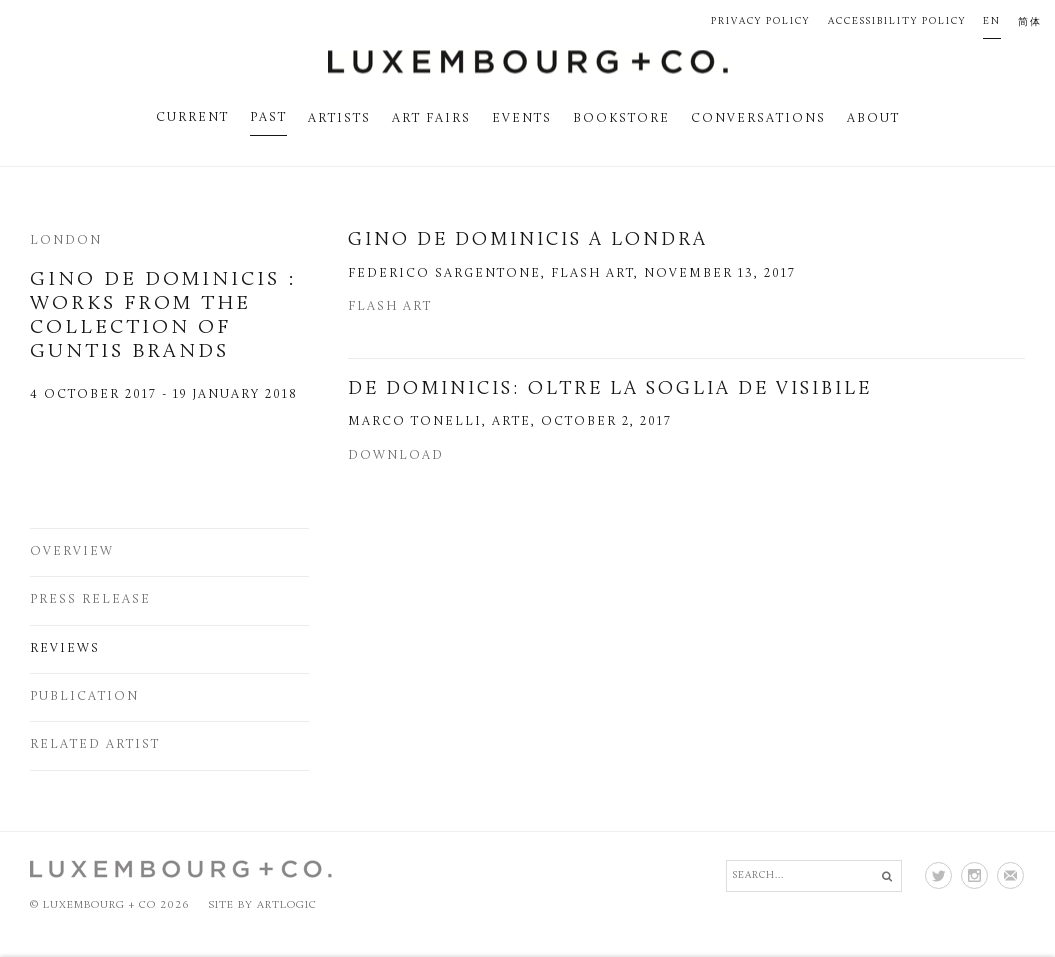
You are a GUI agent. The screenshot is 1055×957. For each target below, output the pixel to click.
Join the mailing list (1010, 875)
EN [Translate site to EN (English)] (992, 21)
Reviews (65, 649)
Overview (72, 552)
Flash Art (390, 307)
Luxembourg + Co (528, 62)
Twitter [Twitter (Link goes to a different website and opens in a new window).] (938, 875)
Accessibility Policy (897, 21)
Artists (339, 119)
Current (192, 118)
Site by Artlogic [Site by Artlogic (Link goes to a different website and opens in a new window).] (263, 905)
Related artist (95, 745)
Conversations (758, 119)
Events (522, 119)
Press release (90, 600)
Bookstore (621, 119)
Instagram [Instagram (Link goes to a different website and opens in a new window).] (974, 875)
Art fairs (431, 119)
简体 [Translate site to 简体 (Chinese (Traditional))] (1030, 22)
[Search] (814, 876)
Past (268, 118)
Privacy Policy (760, 21)
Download (396, 456)
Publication (84, 697)
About (873, 119)
